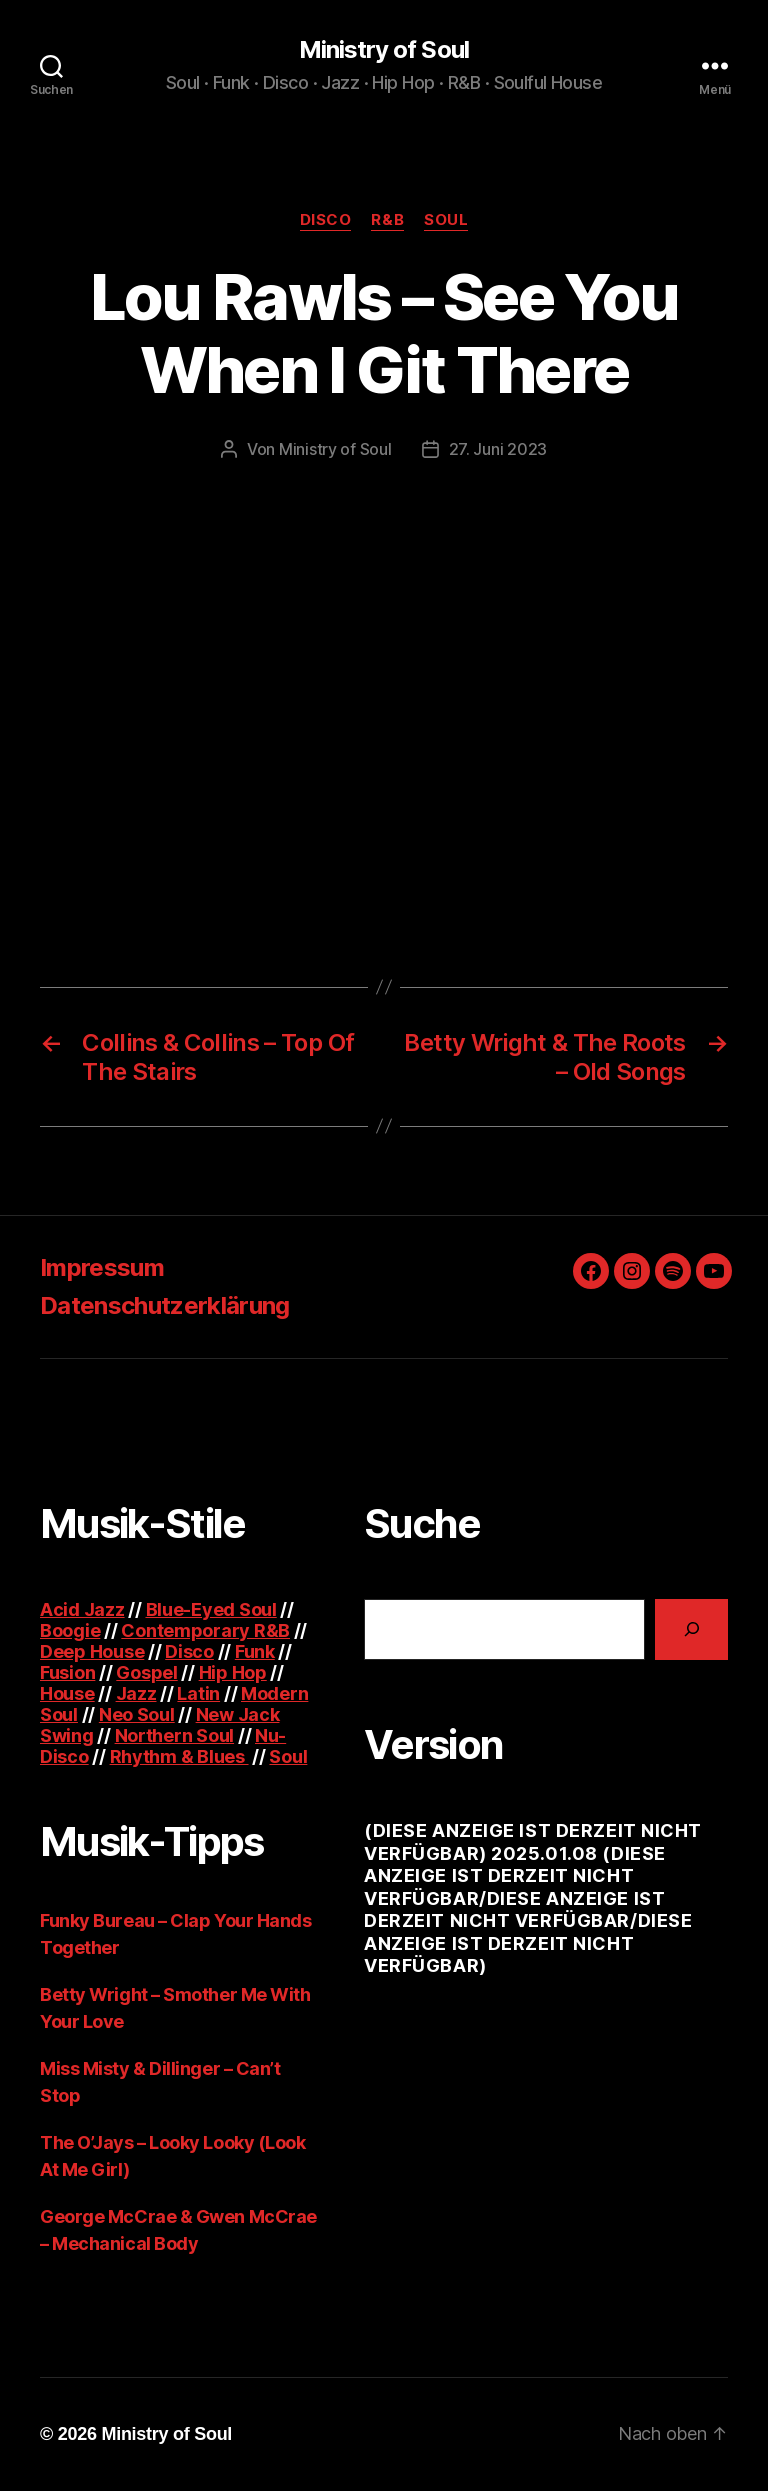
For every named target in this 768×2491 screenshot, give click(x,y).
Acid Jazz (82, 1609)
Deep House (92, 1651)
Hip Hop (233, 1672)
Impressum (102, 1267)
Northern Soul (175, 1735)
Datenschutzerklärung (165, 1305)
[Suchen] (691, 1629)
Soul (446, 220)
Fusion (67, 1672)
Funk (255, 1651)
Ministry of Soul (383, 50)
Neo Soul (137, 1714)
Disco (326, 220)
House (67, 1693)
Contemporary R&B (205, 1630)
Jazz (136, 1693)
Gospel (146, 1672)
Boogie (70, 1630)
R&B (387, 220)
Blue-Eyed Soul (211, 1609)
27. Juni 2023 (498, 449)
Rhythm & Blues (179, 1756)
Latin (198, 1693)
